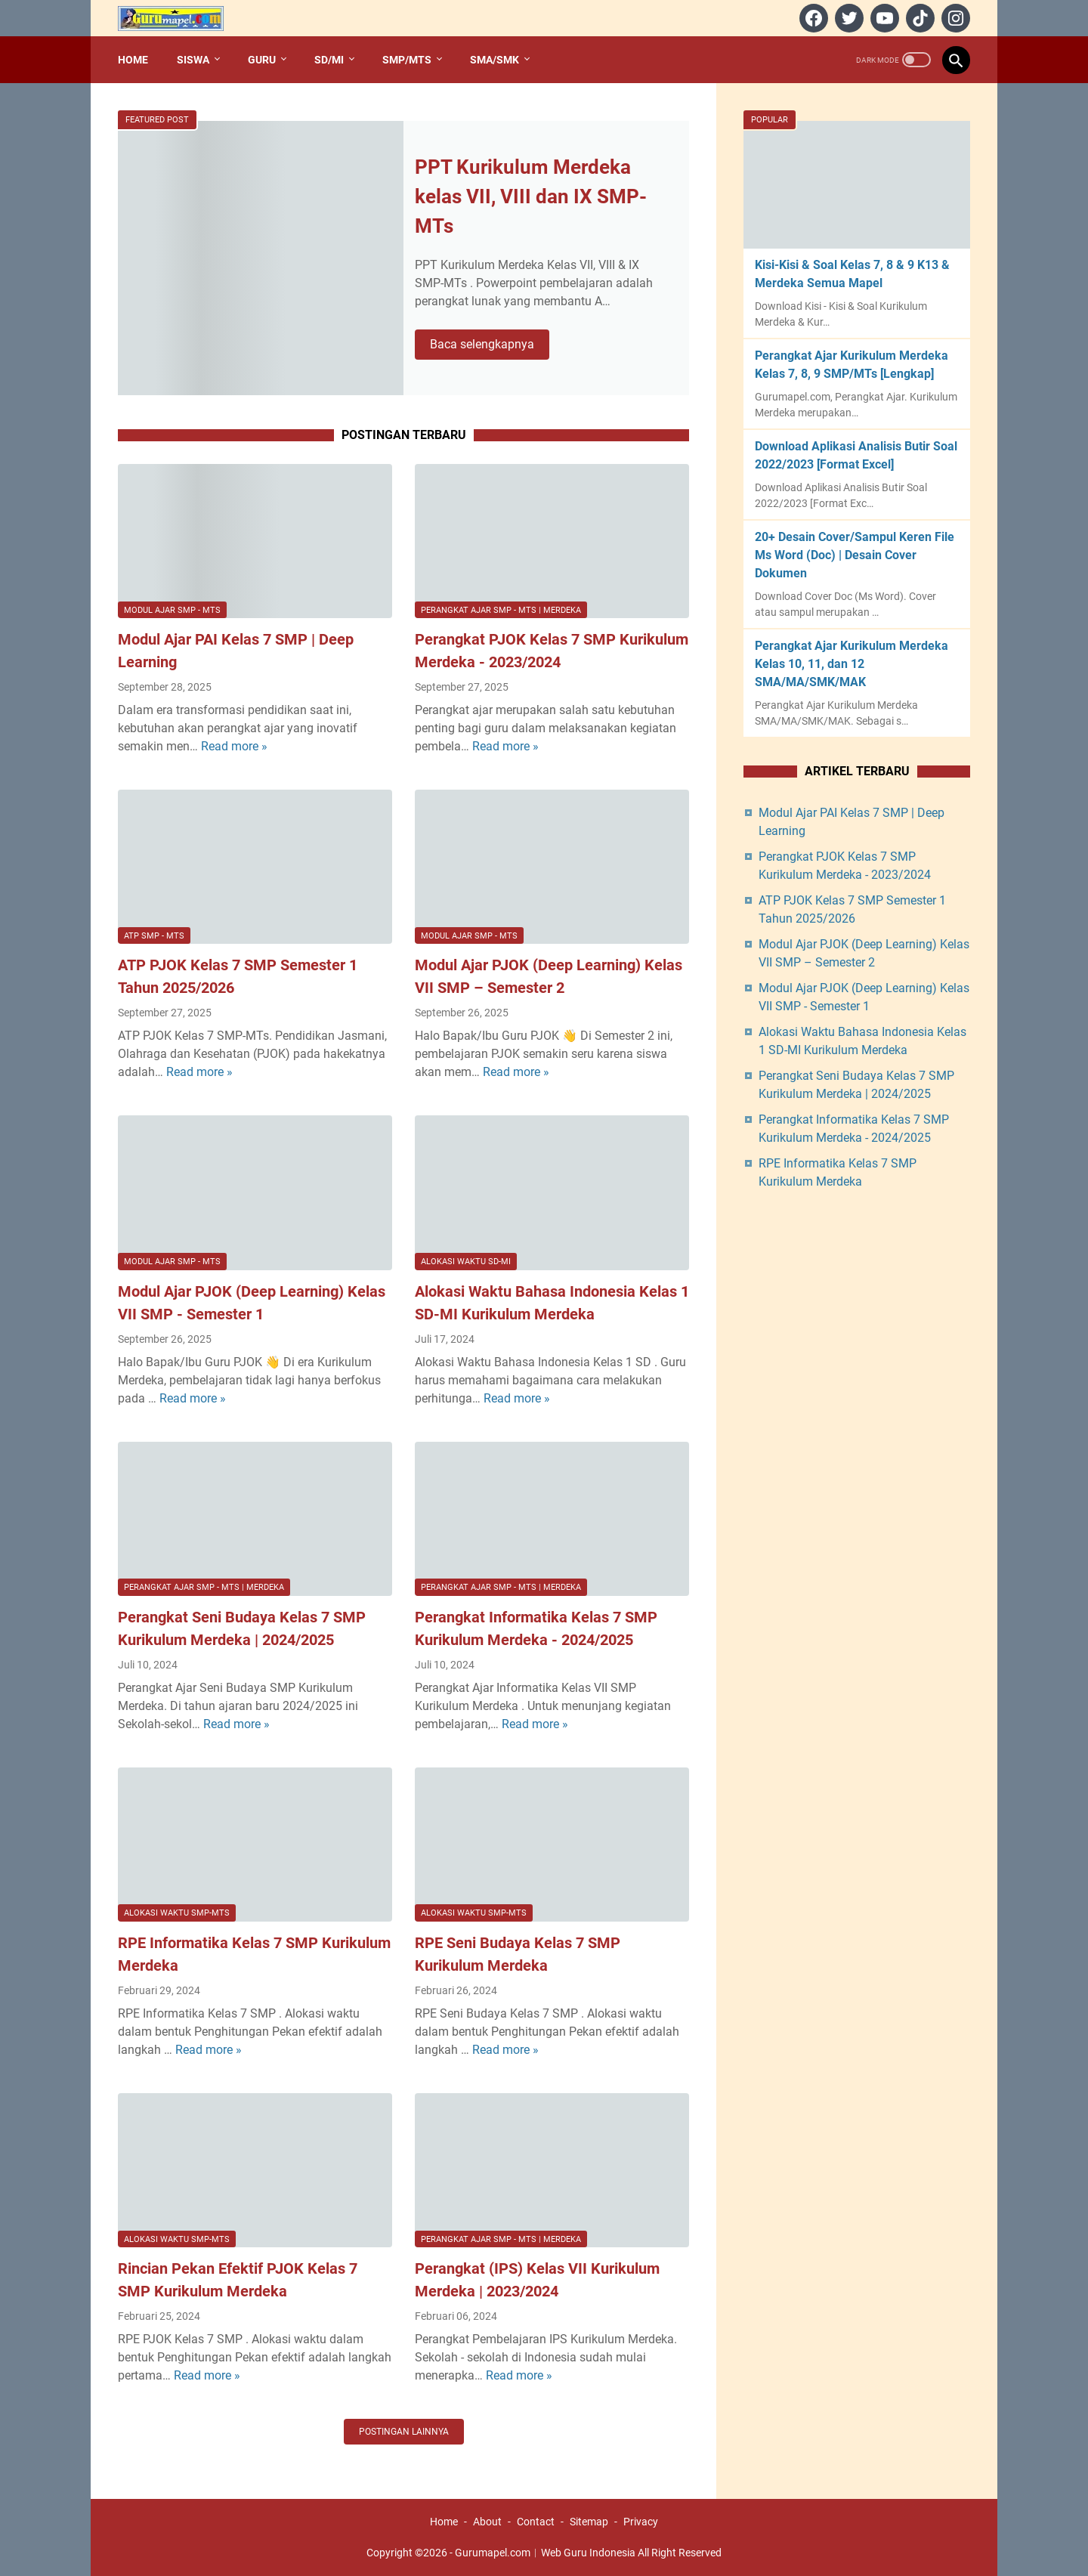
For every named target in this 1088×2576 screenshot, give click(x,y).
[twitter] (847, 18)
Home (133, 60)
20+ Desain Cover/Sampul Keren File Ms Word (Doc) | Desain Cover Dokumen (854, 555)
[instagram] (954, 18)
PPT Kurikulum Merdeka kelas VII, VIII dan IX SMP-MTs (531, 196)
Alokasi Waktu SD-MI (466, 1261)
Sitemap (589, 2522)
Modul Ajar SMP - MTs (172, 610)
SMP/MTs (406, 60)
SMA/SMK (494, 60)
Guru (262, 60)
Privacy (640, 2522)
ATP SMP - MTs (154, 936)
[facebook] (812, 18)
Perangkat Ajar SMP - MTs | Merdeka (501, 610)
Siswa (193, 60)
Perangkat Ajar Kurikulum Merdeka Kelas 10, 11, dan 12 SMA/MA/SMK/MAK (851, 664)
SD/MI (329, 60)
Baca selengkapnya (489, 345)
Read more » (234, 746)
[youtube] (883, 18)
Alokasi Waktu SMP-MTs (177, 1913)
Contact (536, 2522)
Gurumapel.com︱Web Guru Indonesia (545, 2553)
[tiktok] (918, 18)
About (487, 2522)
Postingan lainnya (404, 2431)
